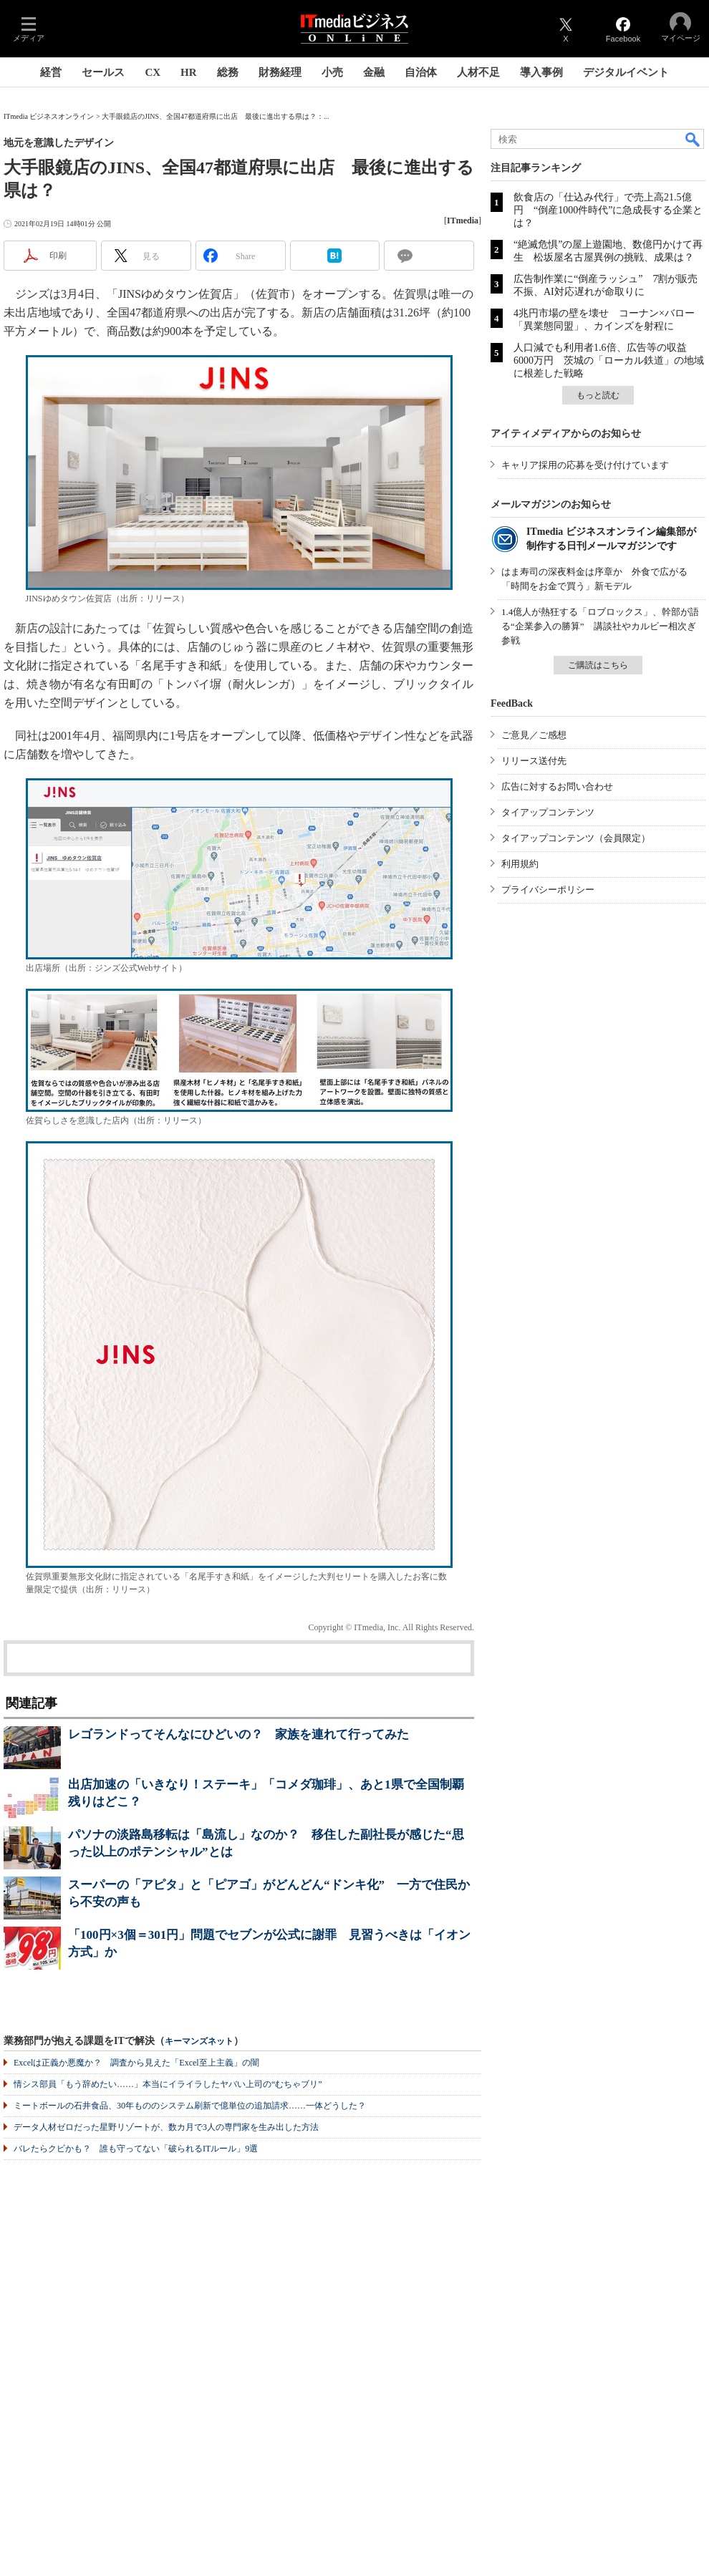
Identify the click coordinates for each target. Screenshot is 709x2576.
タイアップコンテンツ (547, 812)
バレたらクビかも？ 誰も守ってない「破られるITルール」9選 (136, 2149)
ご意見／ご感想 (533, 735)
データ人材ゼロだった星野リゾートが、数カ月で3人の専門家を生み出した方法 (166, 2127)
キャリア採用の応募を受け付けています (585, 465)
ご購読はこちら (598, 665)
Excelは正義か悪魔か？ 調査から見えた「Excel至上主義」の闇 (136, 2063)
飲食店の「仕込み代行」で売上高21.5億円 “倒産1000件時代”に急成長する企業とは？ (608, 210)
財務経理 (280, 72)
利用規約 (520, 863)
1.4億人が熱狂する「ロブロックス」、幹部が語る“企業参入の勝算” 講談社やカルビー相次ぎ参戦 (600, 626)
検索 (693, 139)
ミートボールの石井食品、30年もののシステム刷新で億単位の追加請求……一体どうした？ (190, 2106)
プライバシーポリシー (547, 889)
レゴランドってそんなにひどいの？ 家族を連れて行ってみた (238, 1734)
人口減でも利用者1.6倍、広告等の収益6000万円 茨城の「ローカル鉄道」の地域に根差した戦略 (608, 360)
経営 (51, 72)
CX (152, 72)
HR (188, 72)
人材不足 (478, 72)
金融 (374, 72)
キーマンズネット (199, 2041)
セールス (103, 72)
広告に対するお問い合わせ (557, 786)
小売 (332, 72)
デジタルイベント (626, 72)
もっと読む (598, 395)
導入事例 (541, 72)
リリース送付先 (533, 760)
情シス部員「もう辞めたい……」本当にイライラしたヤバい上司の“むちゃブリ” (168, 2084)
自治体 (421, 72)
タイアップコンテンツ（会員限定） (575, 838)
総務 (227, 72)
